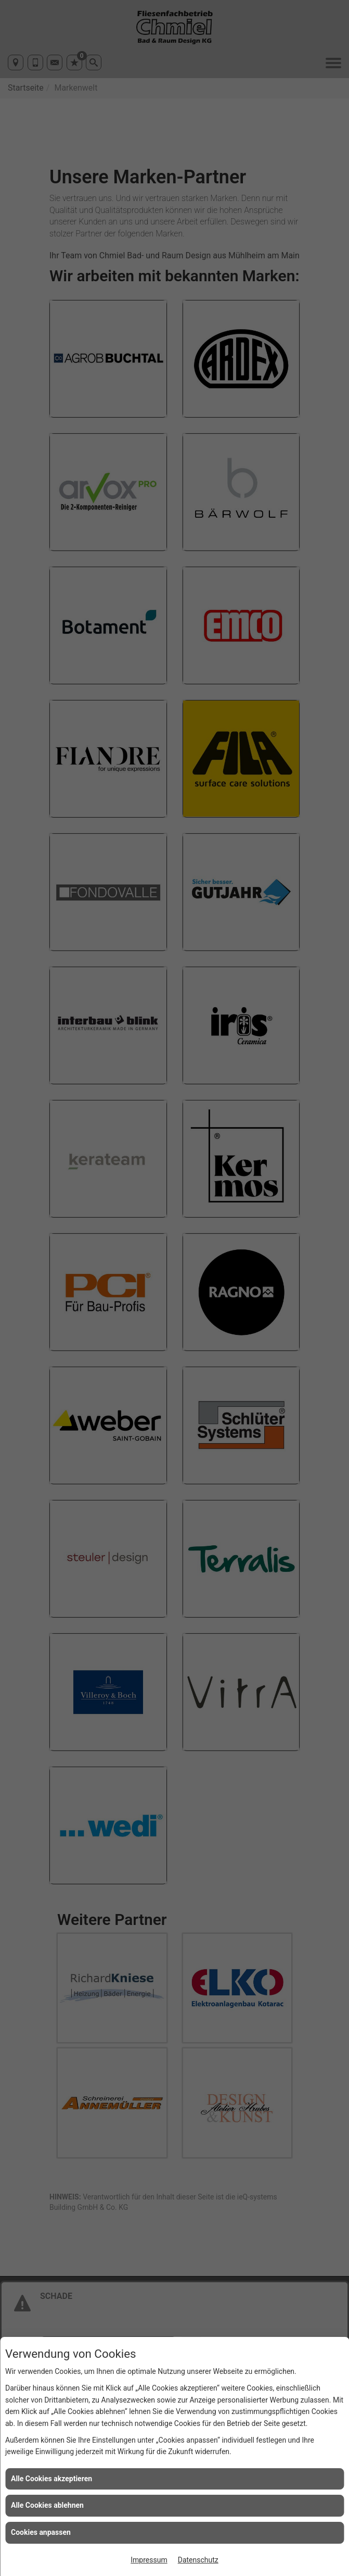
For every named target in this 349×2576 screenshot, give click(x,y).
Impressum (149, 2560)
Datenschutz (198, 2560)
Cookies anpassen (41, 2532)
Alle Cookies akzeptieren (51, 2478)
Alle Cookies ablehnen (47, 2505)
